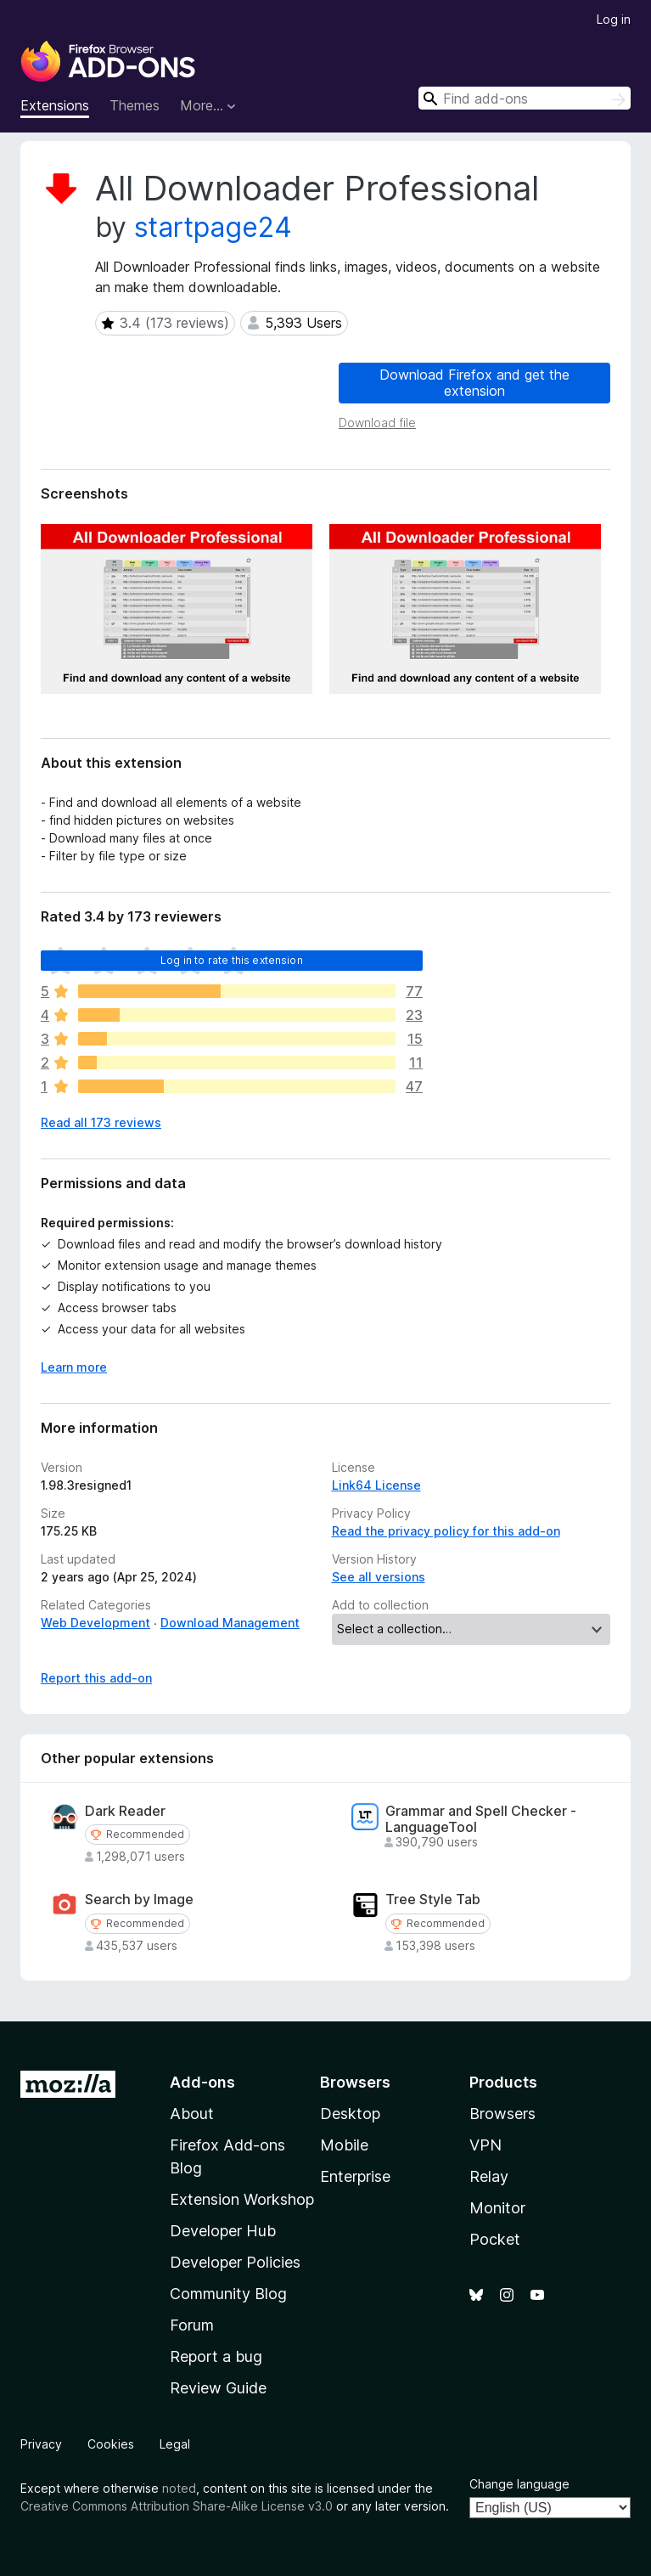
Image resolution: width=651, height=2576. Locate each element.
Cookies (110, 2444)
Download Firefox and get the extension (474, 382)
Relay (488, 2176)
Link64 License (376, 1485)
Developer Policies (235, 2262)
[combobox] (524, 98)
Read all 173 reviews (101, 1122)
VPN (485, 2145)
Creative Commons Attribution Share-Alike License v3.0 (176, 2506)
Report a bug (216, 2356)
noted (179, 2488)
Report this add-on (96, 1678)
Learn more (74, 1367)
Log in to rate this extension (231, 960)
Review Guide (218, 2388)
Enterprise (355, 2176)
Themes (134, 105)
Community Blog (228, 2294)
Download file (377, 422)
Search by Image (139, 1899)
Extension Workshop (242, 2199)
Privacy (41, 2444)
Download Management (230, 1622)
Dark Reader (125, 1811)
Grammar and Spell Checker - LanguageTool (480, 1819)
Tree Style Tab (432, 1899)
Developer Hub (223, 2231)
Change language (519, 2484)
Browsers (502, 2113)
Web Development (95, 1622)
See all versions (378, 1577)
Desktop (350, 2113)
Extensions (54, 105)
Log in (614, 19)
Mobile (344, 2145)
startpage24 (213, 227)
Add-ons (202, 2082)
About (192, 2113)
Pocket (494, 2239)
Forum (192, 2325)
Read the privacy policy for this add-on (446, 1531)
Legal (175, 2444)
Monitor (497, 2208)
